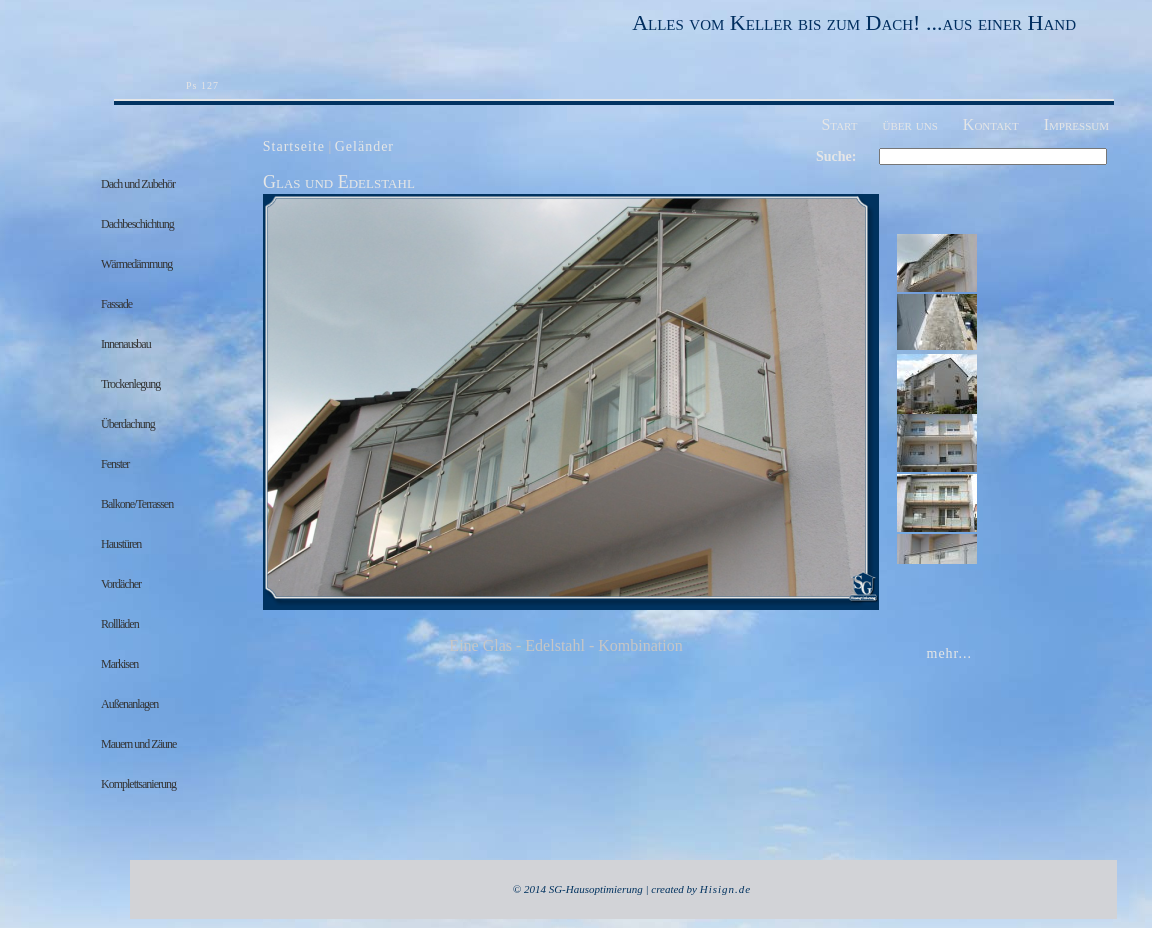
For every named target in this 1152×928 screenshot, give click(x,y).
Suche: (836, 156)
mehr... (950, 653)
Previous (287, 410)
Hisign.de (725, 889)
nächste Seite (845, 410)
